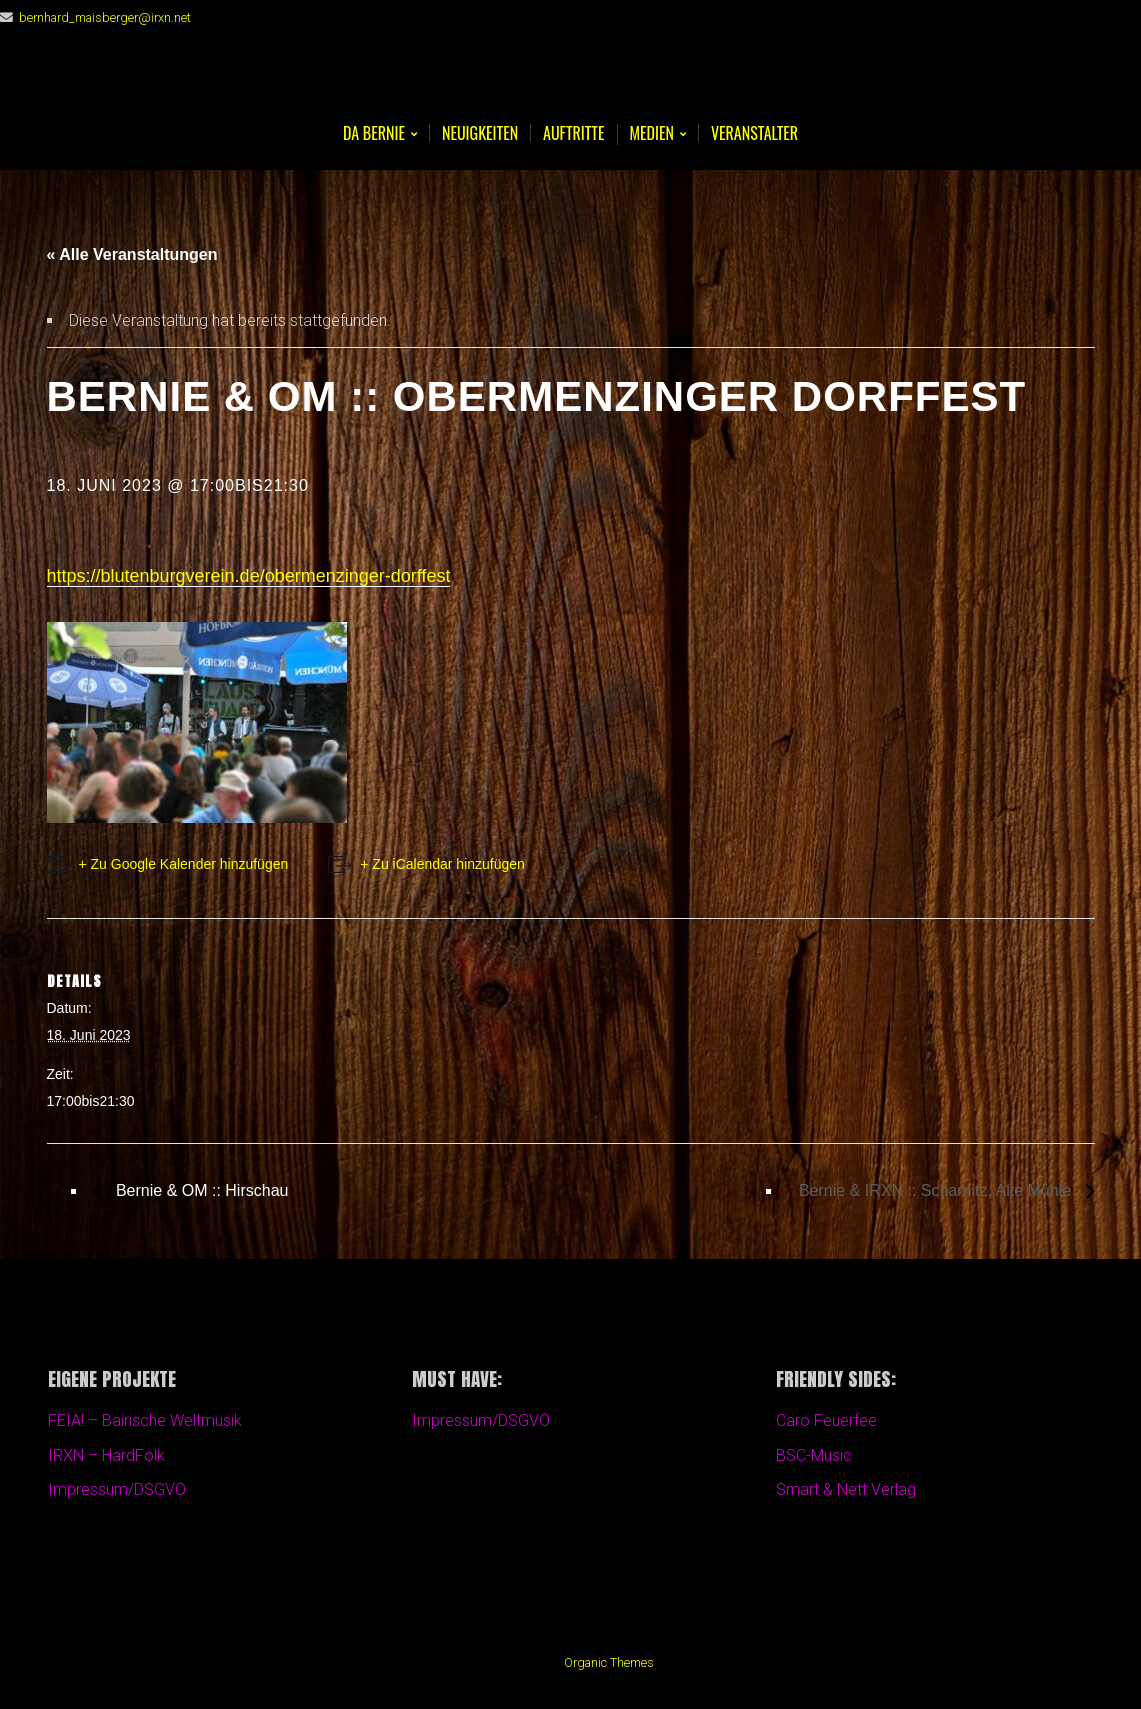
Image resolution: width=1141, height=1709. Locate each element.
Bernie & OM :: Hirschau (200, 1190)
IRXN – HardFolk (106, 1455)
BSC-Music (814, 1455)
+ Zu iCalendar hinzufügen (442, 864)
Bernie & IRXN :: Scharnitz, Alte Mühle (937, 1190)
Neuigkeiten (480, 133)
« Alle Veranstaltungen (132, 254)
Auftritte (573, 133)
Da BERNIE (374, 134)
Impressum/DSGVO (117, 1489)
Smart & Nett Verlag (846, 1489)
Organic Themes (609, 1662)
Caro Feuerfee (826, 1420)
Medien (652, 134)
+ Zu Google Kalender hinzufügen (184, 864)
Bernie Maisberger (571, 80)
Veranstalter (754, 133)
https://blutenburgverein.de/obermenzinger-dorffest (249, 576)
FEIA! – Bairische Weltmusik (145, 1420)
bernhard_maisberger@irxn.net (105, 17)
